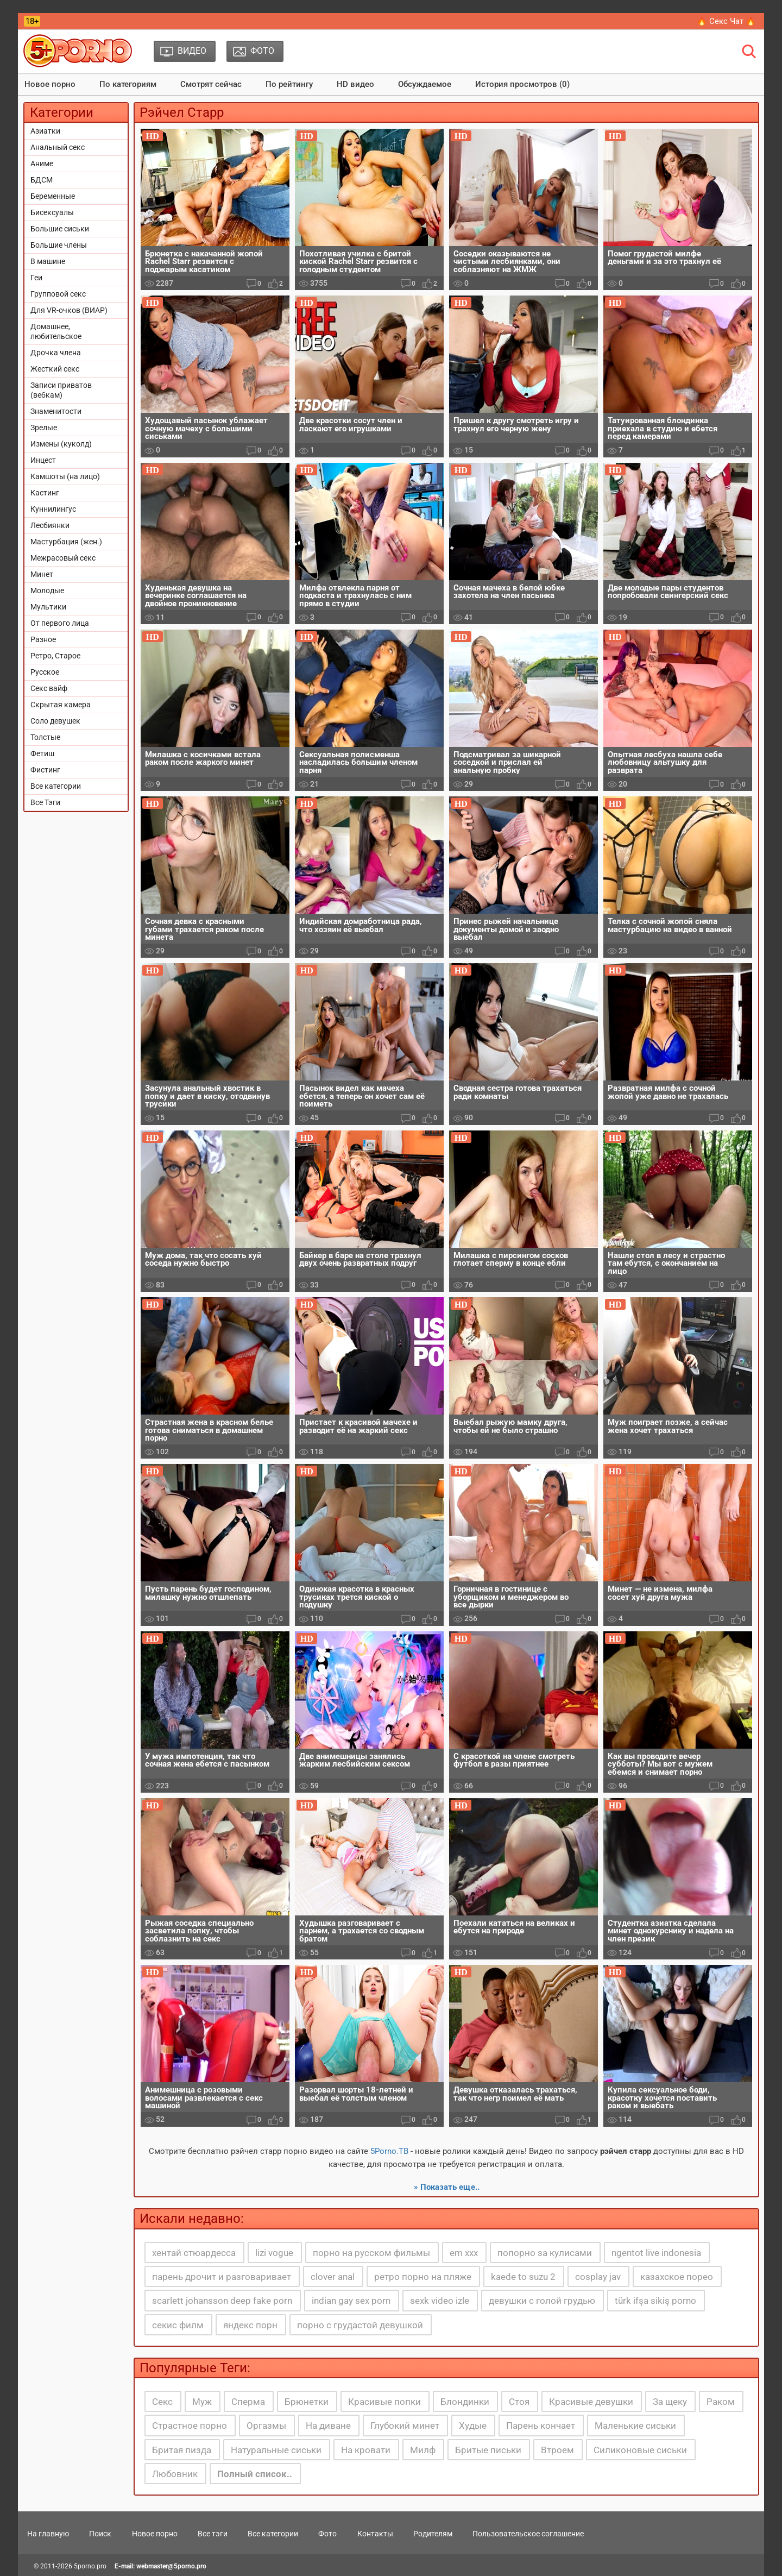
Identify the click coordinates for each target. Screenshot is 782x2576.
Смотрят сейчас (211, 84)
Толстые (45, 737)
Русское (44, 672)
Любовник (175, 2473)
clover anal (333, 2276)
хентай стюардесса (194, 2252)
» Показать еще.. (447, 2187)
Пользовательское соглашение (528, 2533)
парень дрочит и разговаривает (221, 2276)
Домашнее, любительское (55, 331)
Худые (473, 2425)
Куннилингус (53, 509)
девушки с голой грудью (542, 2300)
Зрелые (43, 427)
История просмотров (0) (522, 84)
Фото (327, 2533)
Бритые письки (488, 2450)
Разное (43, 639)
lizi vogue (274, 2252)
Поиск (100, 2533)
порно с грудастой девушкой (360, 2325)
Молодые (47, 590)
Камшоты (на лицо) (65, 476)
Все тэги (213, 2533)
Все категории (55, 786)
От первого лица (59, 623)
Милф (423, 2450)
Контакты (375, 2533)
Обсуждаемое (424, 84)
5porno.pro (90, 2566)
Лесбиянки (50, 525)
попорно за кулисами (544, 2252)
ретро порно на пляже (422, 2276)
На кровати (365, 2450)
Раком (721, 2401)
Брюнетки (307, 2401)
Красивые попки (384, 2401)
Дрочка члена (55, 352)
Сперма (248, 2401)
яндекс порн (250, 2325)
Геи (36, 277)
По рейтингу (289, 84)
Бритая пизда (181, 2450)
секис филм (178, 2325)
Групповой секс (58, 294)
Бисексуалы (52, 212)
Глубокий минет (404, 2425)
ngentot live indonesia (656, 2252)
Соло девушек (55, 721)
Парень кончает (540, 2425)
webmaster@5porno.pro (171, 2566)
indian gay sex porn (351, 2300)
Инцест (43, 460)
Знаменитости (55, 411)
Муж (202, 2401)
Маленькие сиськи (635, 2425)
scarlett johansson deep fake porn (222, 2300)
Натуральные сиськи (276, 2450)
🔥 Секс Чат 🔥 (726, 21)
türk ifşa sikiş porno (655, 2300)
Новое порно (49, 84)
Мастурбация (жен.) (66, 541)
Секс (162, 2401)
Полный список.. (254, 2473)
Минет (41, 574)
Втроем (557, 2450)
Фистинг (45, 769)
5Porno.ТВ (389, 2151)
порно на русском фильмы (371, 2252)
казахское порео (676, 2276)
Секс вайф (48, 688)
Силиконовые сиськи (640, 2450)
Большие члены (58, 245)
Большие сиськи (59, 228)
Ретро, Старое (55, 655)
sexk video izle (439, 2300)
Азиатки (45, 131)
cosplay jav (598, 2276)
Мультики (48, 606)
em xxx (464, 2252)
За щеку (670, 2401)
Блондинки (464, 2401)
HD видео (355, 84)
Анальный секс (57, 147)
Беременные (52, 196)
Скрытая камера (60, 704)
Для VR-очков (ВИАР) (69, 310)
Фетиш (42, 753)
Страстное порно (189, 2425)
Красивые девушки (591, 2401)
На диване (328, 2425)
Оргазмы (266, 2425)
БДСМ (41, 179)
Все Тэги (45, 802)
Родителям (432, 2533)
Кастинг (44, 492)
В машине (47, 261)
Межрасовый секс (63, 558)
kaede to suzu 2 (523, 2276)
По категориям (127, 84)
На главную (48, 2533)
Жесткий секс (54, 369)
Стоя (519, 2401)
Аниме (41, 163)
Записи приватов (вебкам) (61, 390)
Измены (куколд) (61, 443)
